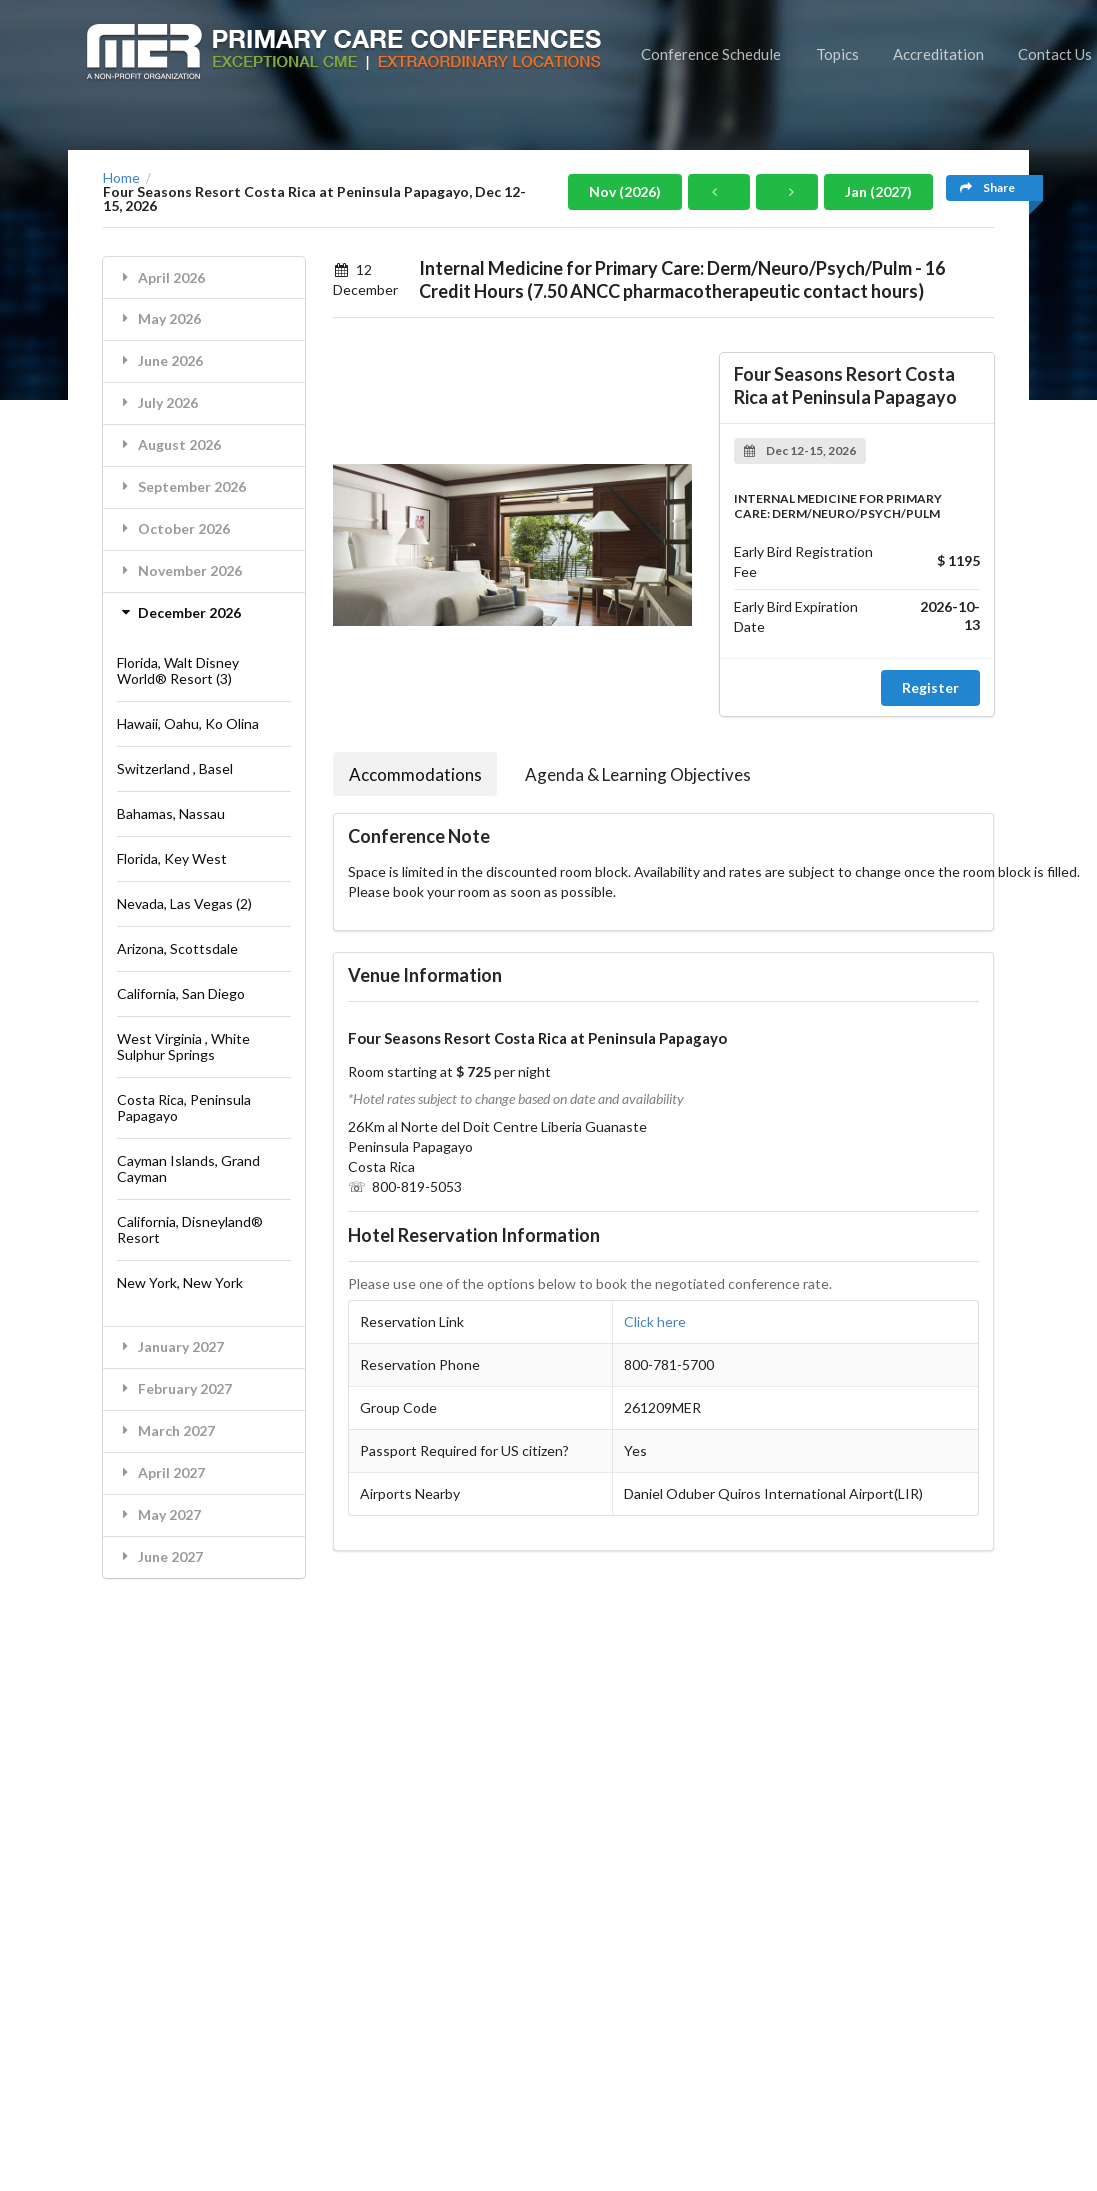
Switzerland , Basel (175, 768)
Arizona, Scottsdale (177, 948)
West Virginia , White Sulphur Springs (183, 1046)
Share (987, 187)
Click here (655, 1321)
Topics (837, 54)
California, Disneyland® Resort (190, 1229)
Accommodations (415, 774)
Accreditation (938, 54)
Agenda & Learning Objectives (638, 774)
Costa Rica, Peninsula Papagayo (184, 1107)
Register (930, 687)
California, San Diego (181, 993)
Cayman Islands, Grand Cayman (188, 1168)
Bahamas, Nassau (171, 813)
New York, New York (180, 1282)
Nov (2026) (625, 191)
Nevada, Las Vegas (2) (184, 903)
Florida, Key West (172, 858)
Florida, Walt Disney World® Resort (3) (178, 670)
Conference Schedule (711, 54)
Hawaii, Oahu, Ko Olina (188, 723)
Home (121, 178)
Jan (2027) (878, 191)
